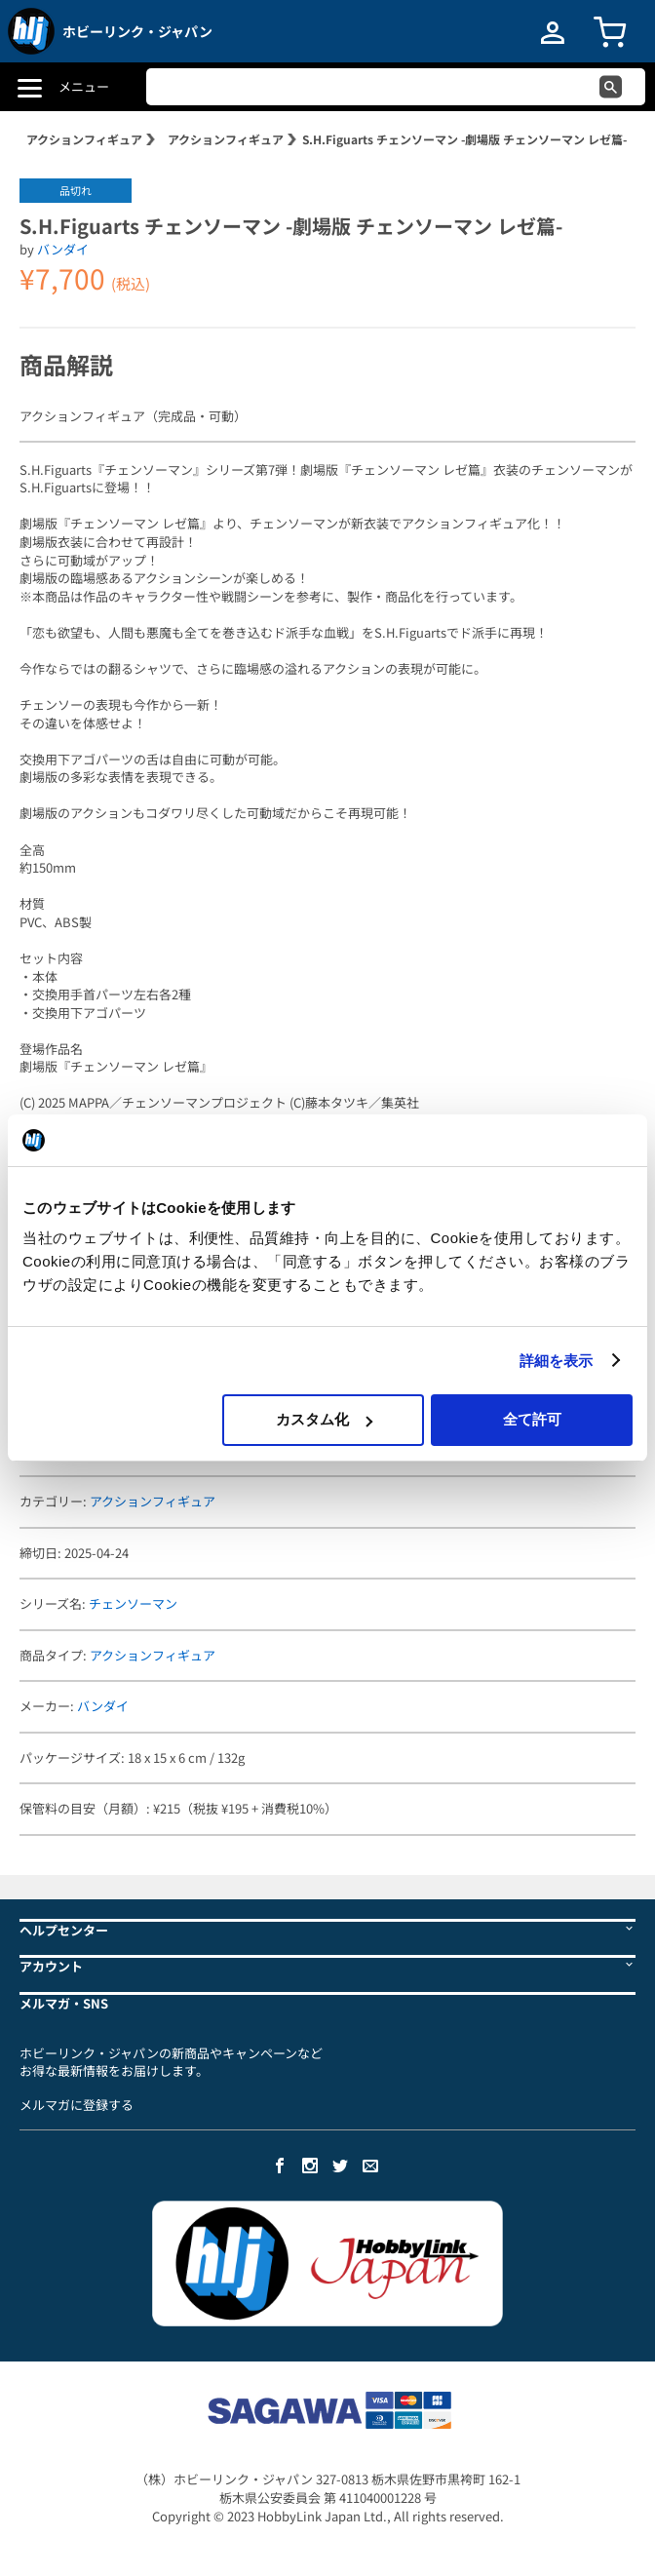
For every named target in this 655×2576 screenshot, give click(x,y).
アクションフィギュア (84, 139)
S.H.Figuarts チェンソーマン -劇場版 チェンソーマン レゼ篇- (464, 139)
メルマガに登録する (76, 2104)
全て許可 (532, 1419)
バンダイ (63, 249)
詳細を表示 (557, 1360)
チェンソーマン (133, 1603)
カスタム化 (324, 1419)
